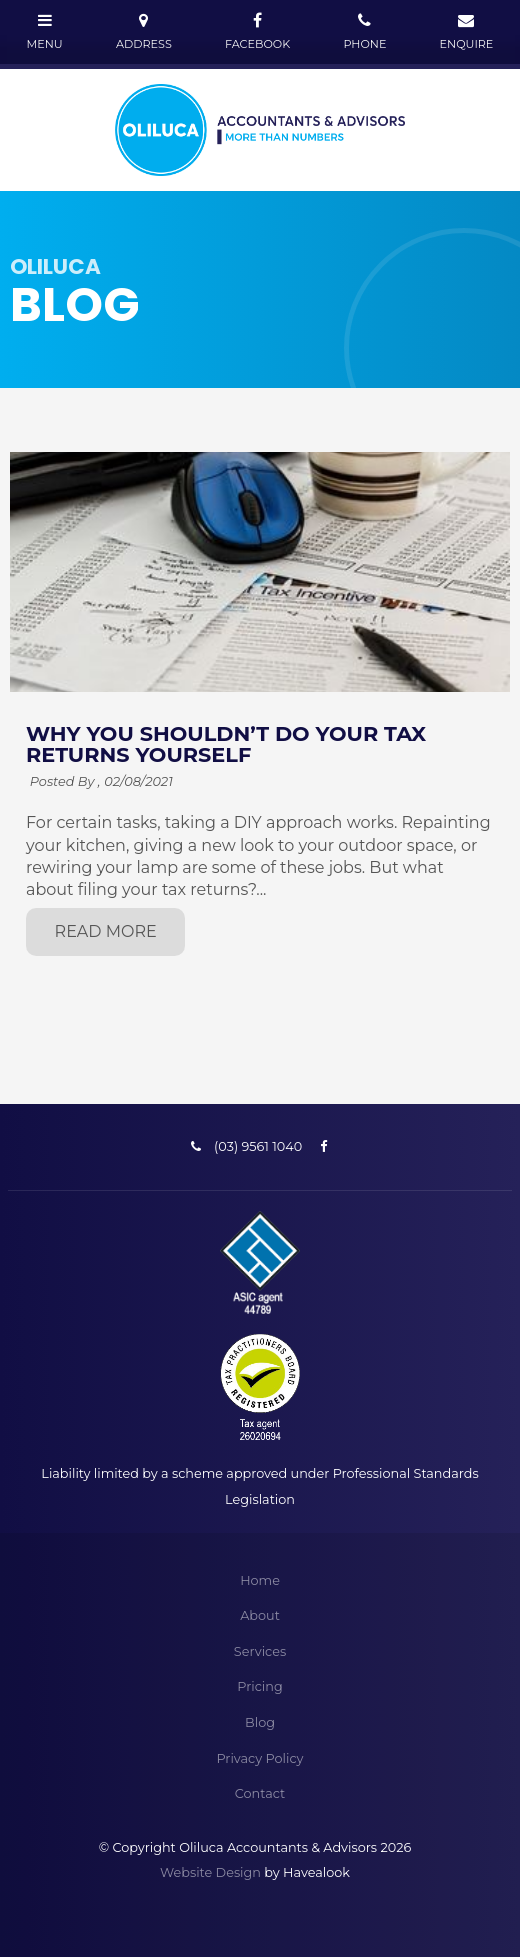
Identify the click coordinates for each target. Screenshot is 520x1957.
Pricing (259, 1686)
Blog (260, 1722)
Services (260, 1651)
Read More (106, 932)
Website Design (210, 1872)
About (260, 1615)
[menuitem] (260, 1581)
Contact (260, 1793)
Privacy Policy (259, 1758)
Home (260, 1580)
